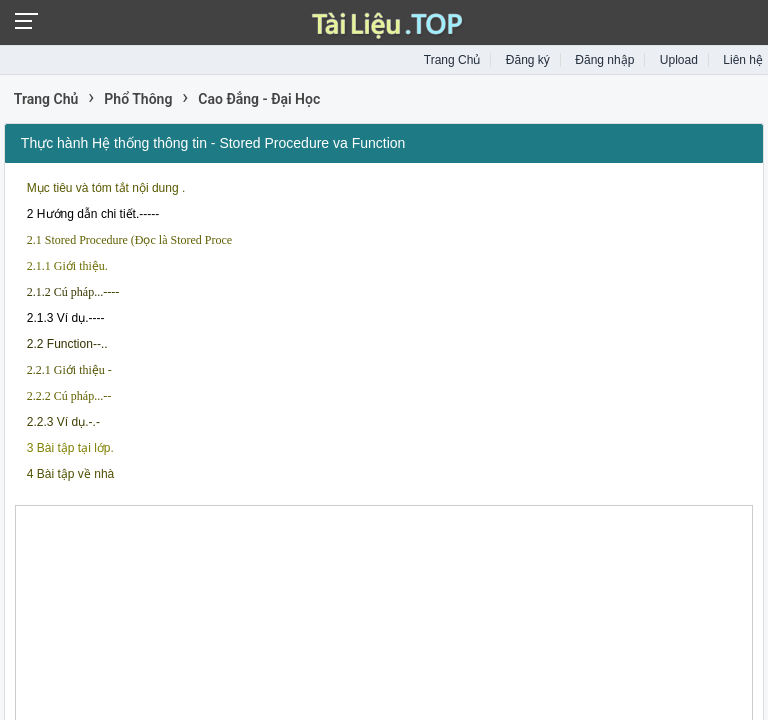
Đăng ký (528, 60)
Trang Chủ (452, 60)
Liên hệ (743, 60)
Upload (679, 60)
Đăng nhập (604, 60)
